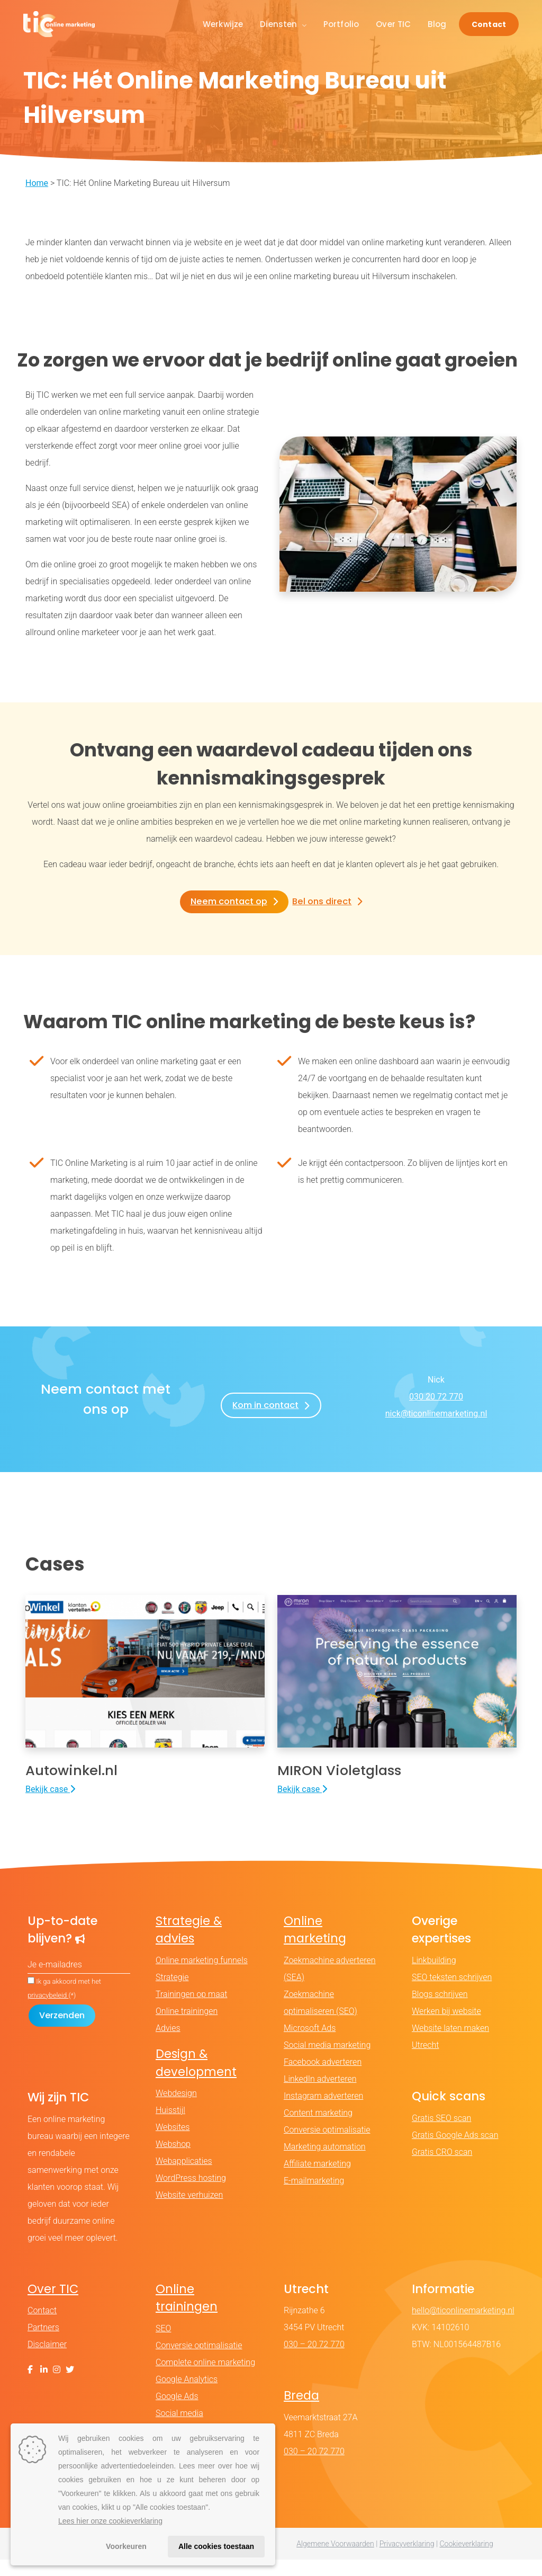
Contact (489, 24)
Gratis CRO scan (442, 2168)
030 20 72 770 (436, 1396)
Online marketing (315, 1946)
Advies (168, 2044)
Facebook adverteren (323, 2078)
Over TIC (393, 24)
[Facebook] (30, 2387)
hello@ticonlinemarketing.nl (463, 2327)
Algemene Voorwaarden (335, 2560)
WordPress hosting (191, 2195)
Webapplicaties (184, 2178)
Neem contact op (229, 901)
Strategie (172, 1994)
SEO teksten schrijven (452, 1994)
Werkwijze (223, 24)
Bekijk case (50, 1805)
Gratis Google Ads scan (455, 2151)
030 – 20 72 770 (314, 2361)
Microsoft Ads (310, 2044)
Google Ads (177, 2413)
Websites (172, 2144)
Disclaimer (47, 2361)
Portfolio (341, 24)
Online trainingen (187, 2027)
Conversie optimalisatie (327, 2146)
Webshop (173, 2161)
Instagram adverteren (323, 2112)
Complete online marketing (205, 2379)
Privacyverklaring (407, 2560)
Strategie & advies (189, 1946)
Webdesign (176, 2110)
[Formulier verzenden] (62, 2032)
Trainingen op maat (191, 2010)
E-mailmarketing (314, 2197)
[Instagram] (56, 2387)
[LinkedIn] (44, 2387)
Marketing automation (325, 2163)
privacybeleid (48, 2012)
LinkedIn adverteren (320, 2095)
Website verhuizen (189, 2212)
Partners (43, 2344)
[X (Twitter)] (70, 2387)
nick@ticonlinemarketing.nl (436, 1413)
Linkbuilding (434, 1977)
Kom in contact (265, 1404)
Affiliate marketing (317, 2180)
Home (36, 183)
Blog (437, 24)
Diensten (283, 24)
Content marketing (318, 2129)
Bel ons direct (321, 901)
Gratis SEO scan (441, 2134)
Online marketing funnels (202, 1977)
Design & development (196, 2079)
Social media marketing (327, 2061)
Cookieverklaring (466, 2560)
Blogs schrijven (440, 2010)
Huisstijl (170, 2127)
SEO (163, 2345)
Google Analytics (187, 2396)
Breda (301, 2412)
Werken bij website (446, 2027)
